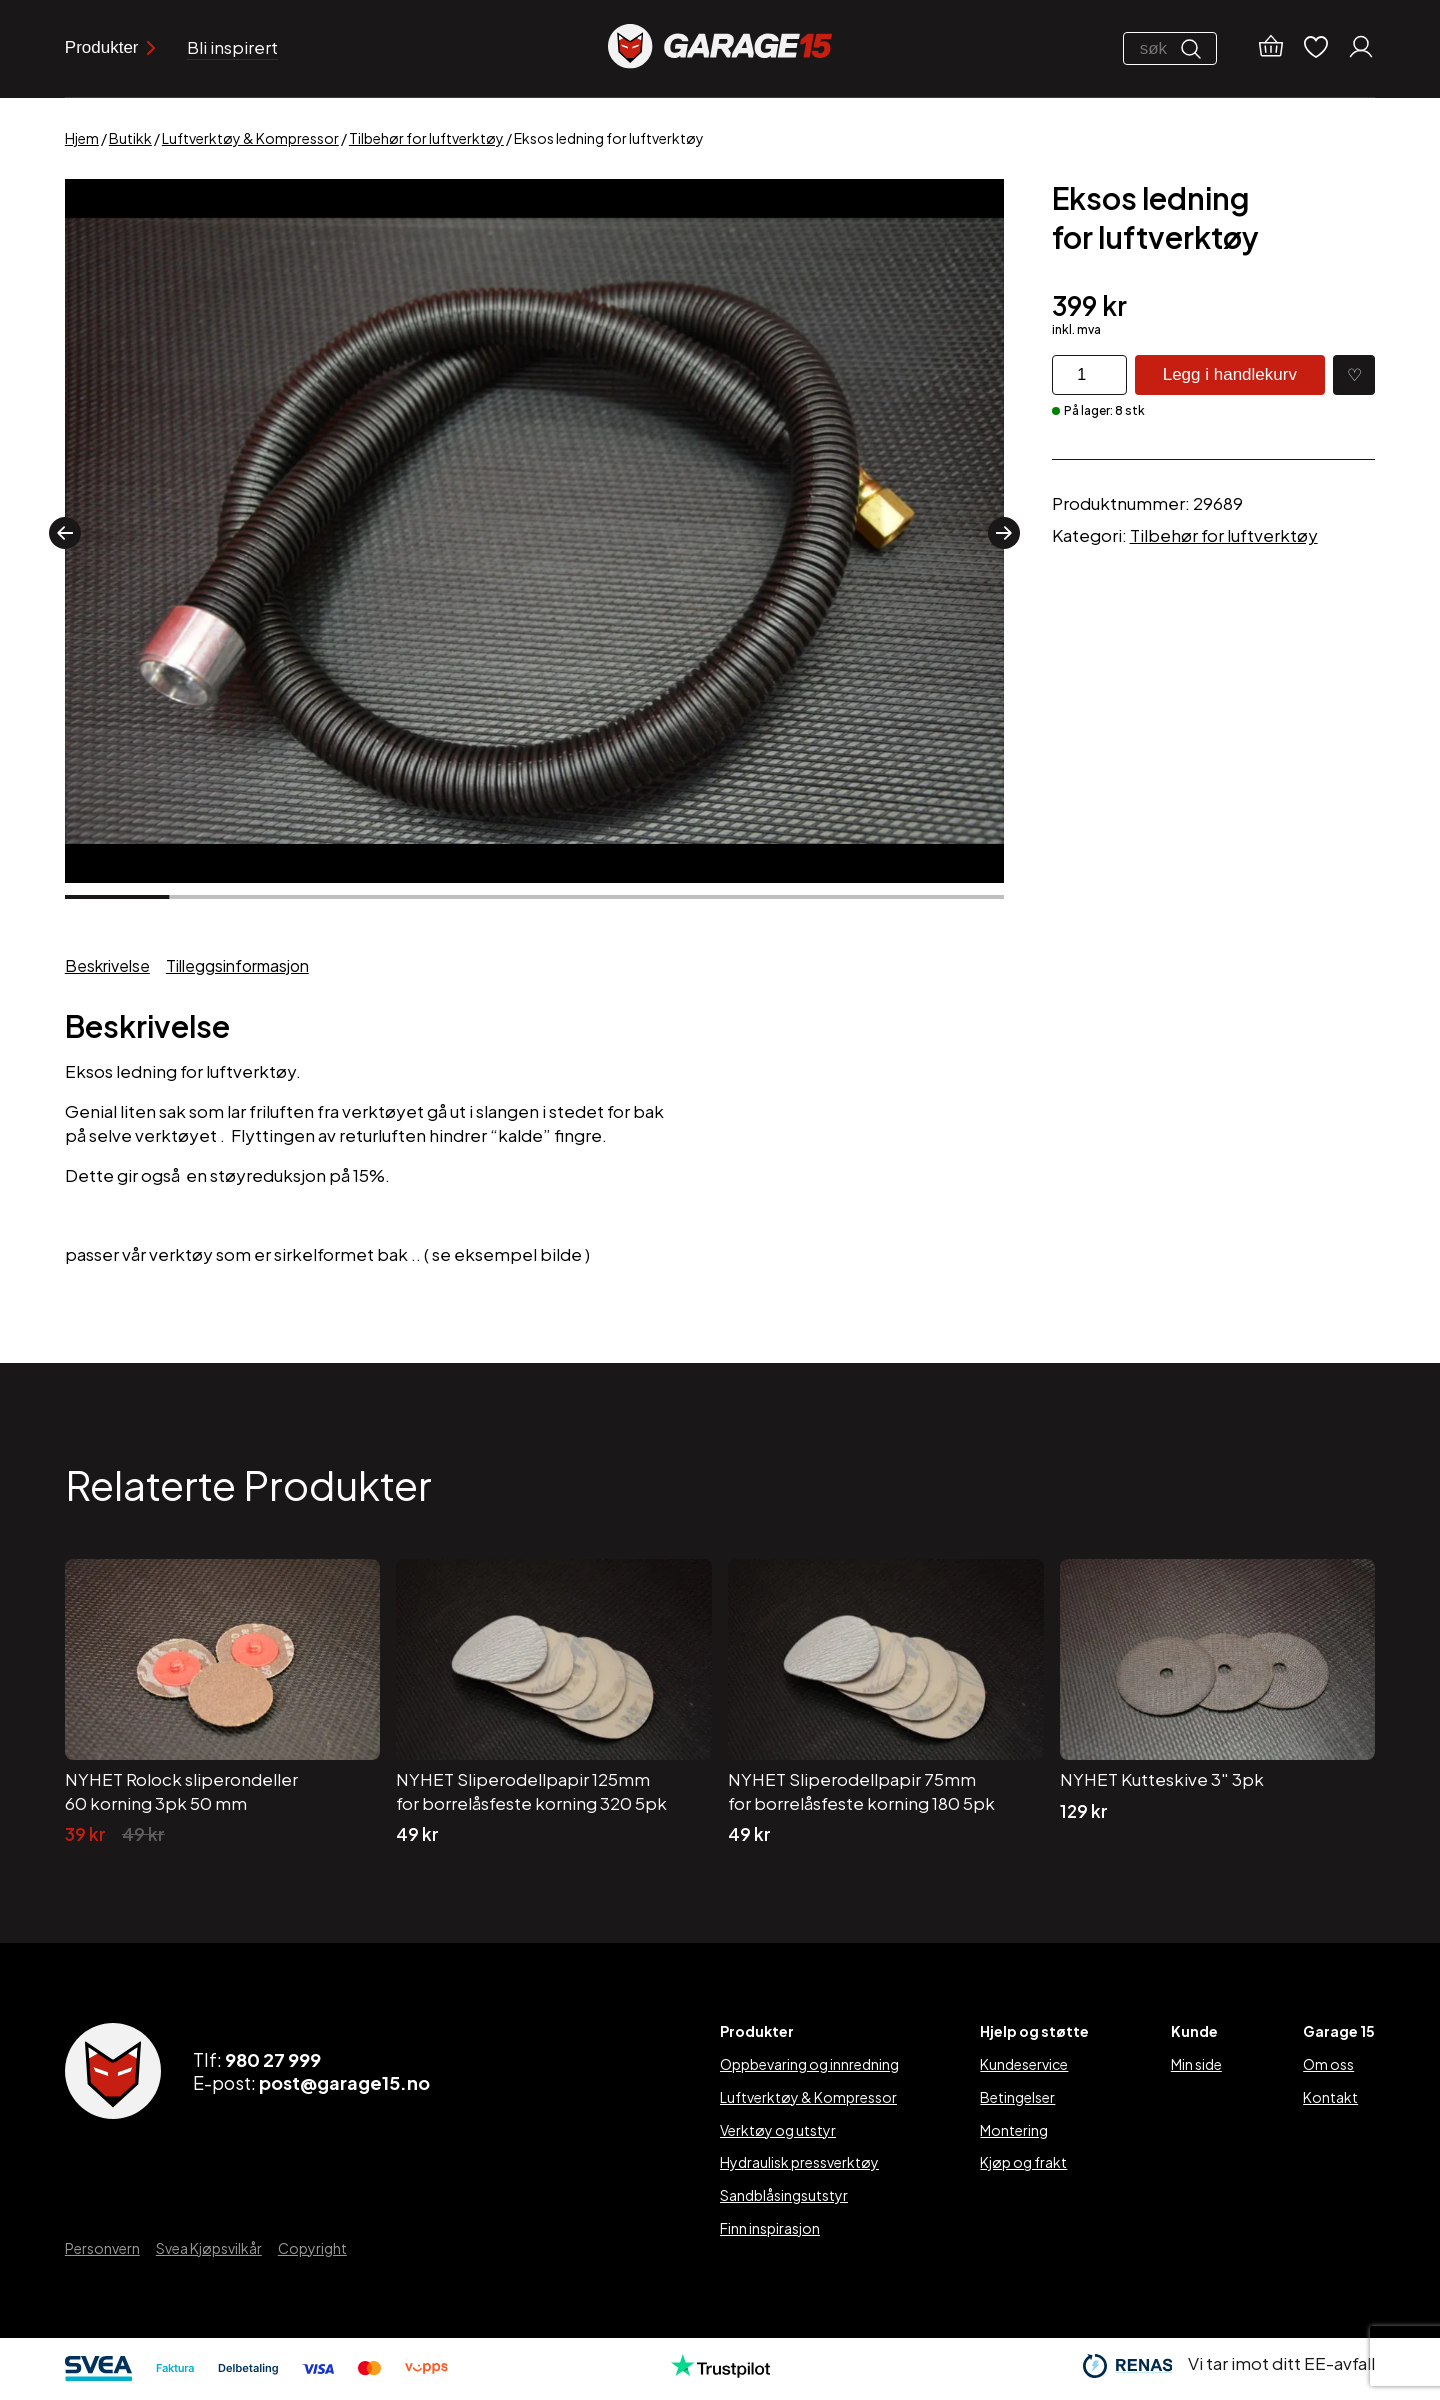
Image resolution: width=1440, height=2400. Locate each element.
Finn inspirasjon (770, 2228)
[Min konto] (1361, 49)
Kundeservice (1024, 2064)
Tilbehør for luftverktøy (426, 138)
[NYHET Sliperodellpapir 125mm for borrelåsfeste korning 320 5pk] (554, 1703)
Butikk (130, 138)
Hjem (82, 138)
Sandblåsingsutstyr (784, 2195)
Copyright (312, 2248)
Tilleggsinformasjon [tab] (237, 965)
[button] (65, 533)
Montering (1014, 2130)
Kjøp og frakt (1023, 2162)
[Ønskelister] (1316, 48)
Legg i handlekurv (1230, 374)
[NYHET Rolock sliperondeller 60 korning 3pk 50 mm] (223, 1703)
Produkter (110, 47)
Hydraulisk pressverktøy (799, 2162)
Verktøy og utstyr (778, 2130)
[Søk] (1196, 49)
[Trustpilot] (720, 2371)
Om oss (1328, 2064)
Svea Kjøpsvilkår (209, 2248)
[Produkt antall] (1089, 375)
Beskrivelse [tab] (107, 965)
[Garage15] (720, 48)
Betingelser (1017, 2097)
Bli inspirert (232, 47)
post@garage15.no (344, 2082)
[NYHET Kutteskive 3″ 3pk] (1218, 1703)
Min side (1196, 2064)
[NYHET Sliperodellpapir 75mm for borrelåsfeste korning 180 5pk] (886, 1703)
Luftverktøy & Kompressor (250, 138)
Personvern (102, 2248)
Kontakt (1330, 2097)
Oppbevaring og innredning (809, 2064)
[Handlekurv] (1271, 49)
